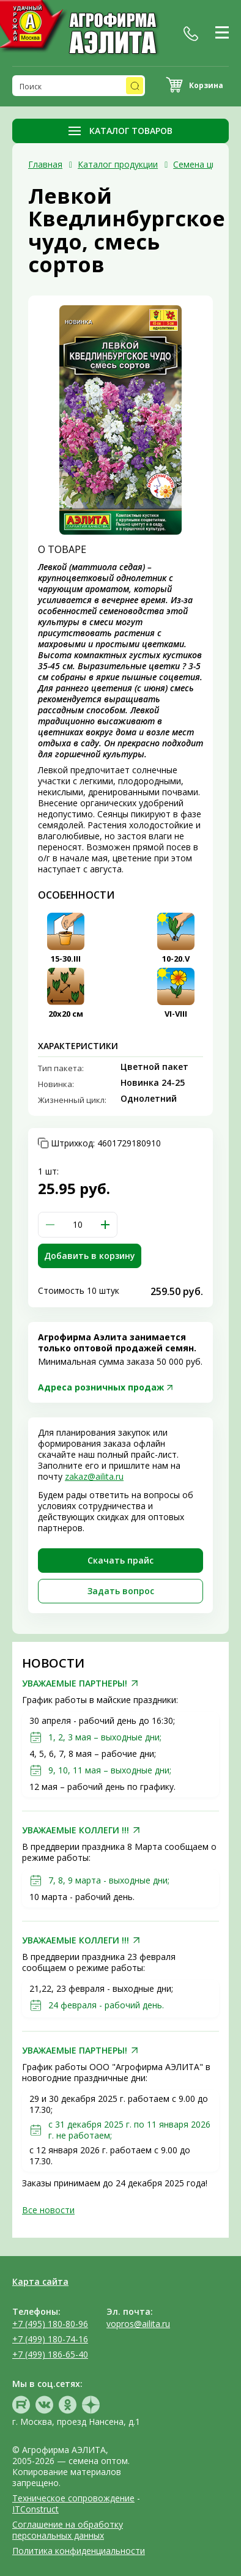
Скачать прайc (120, 1560)
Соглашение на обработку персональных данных (67, 2529)
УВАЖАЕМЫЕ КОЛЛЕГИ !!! (75, 1830)
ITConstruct (35, 2509)
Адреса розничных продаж (101, 1387)
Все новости (48, 2210)
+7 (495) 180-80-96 (50, 2323)
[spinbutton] (78, 1224)
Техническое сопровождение (73, 2498)
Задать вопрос (120, 1591)
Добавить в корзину (89, 1255)
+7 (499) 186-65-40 (50, 2354)
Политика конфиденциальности (78, 2550)
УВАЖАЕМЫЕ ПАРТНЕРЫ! (74, 1683)
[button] (105, 1224)
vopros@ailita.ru (138, 2323)
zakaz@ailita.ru (94, 1476)
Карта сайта (40, 2281)
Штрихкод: (106, 1143)
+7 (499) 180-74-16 (50, 2339)
